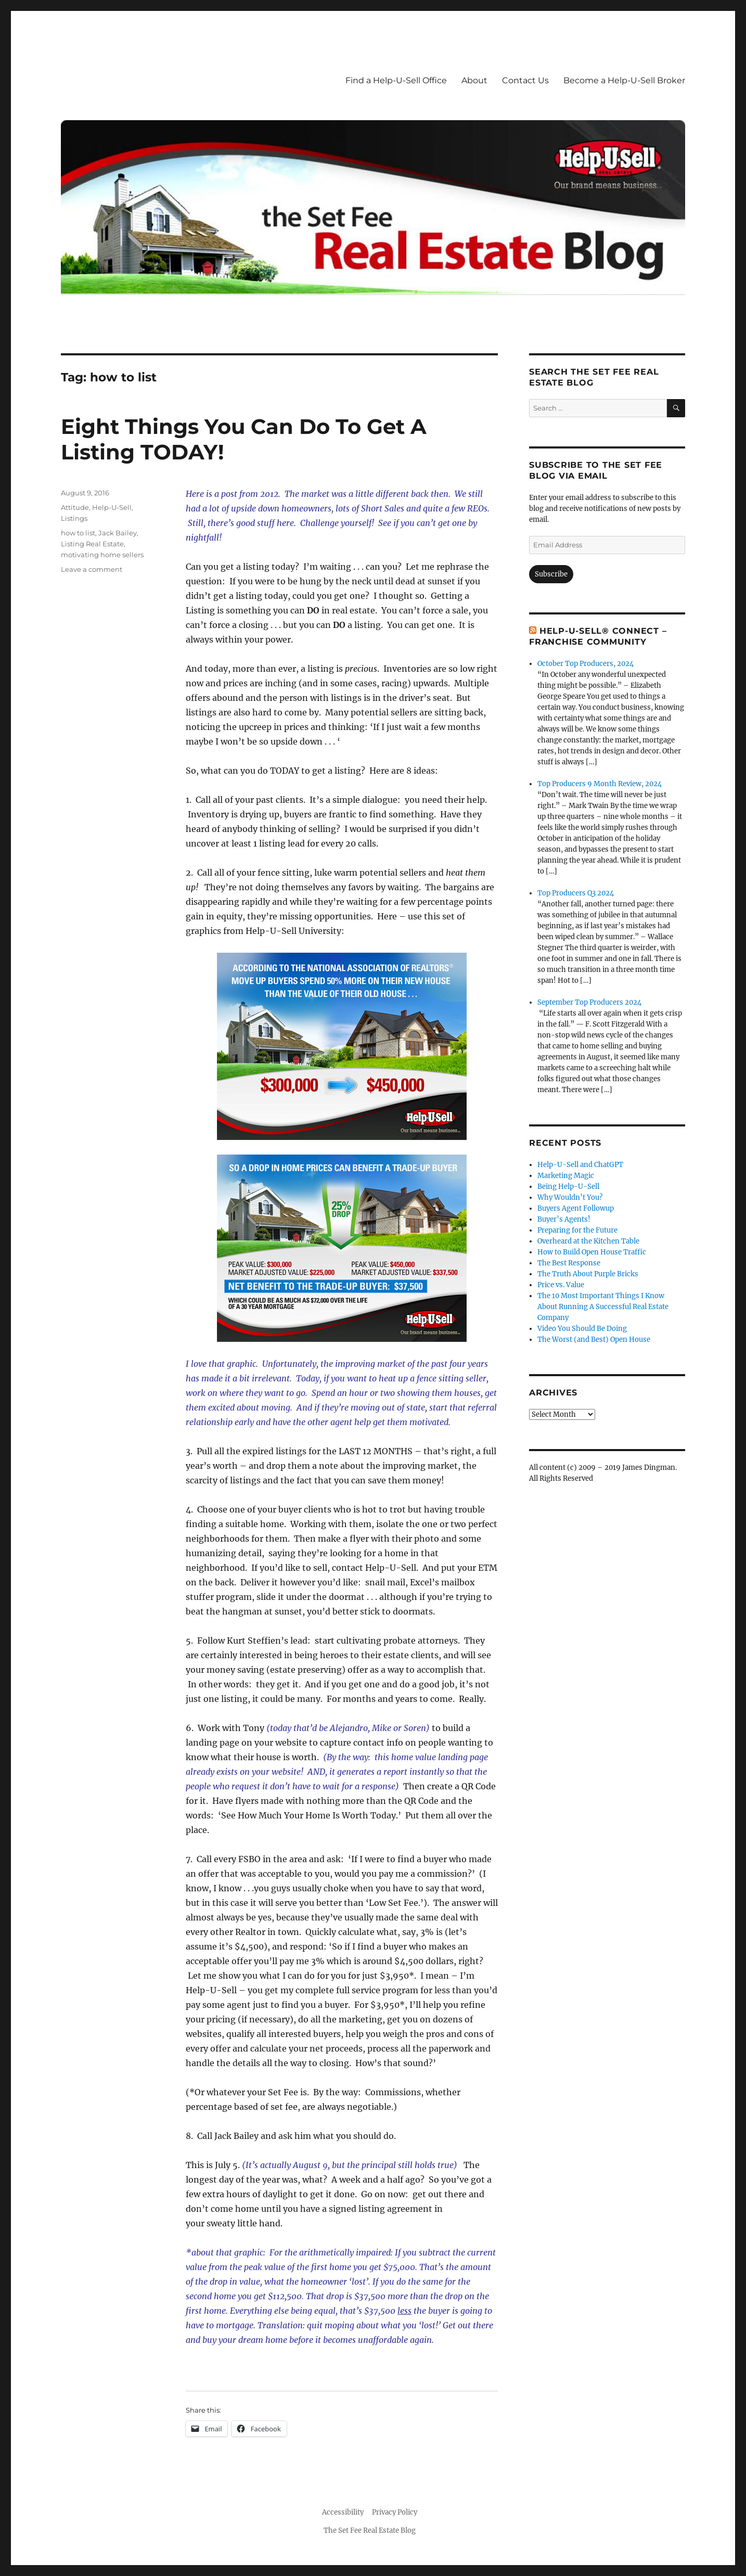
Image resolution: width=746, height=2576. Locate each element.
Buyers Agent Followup (575, 1208)
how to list (78, 533)
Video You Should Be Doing (582, 1328)
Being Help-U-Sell (568, 1186)
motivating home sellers (102, 554)
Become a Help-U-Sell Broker (624, 80)
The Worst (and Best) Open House (593, 1339)
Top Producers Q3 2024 (575, 893)
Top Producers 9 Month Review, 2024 (599, 783)
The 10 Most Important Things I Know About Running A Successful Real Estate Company (602, 1306)
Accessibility (343, 2512)
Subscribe (551, 574)
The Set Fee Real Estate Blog (370, 2530)
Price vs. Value (560, 1284)
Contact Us (525, 80)
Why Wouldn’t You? (569, 1197)
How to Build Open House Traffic (591, 1252)
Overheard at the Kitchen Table (588, 1241)
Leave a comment (91, 569)
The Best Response (568, 1263)
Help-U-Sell (112, 507)
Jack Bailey (117, 533)
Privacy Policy (394, 2512)
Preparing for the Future (577, 1230)
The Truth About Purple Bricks (587, 1274)
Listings (74, 518)
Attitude (75, 507)
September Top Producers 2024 (589, 1002)
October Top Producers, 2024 (585, 663)
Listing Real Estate (92, 544)
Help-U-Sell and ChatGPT (580, 1164)
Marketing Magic (565, 1175)
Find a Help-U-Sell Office (396, 80)
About (474, 80)
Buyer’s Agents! (563, 1219)
